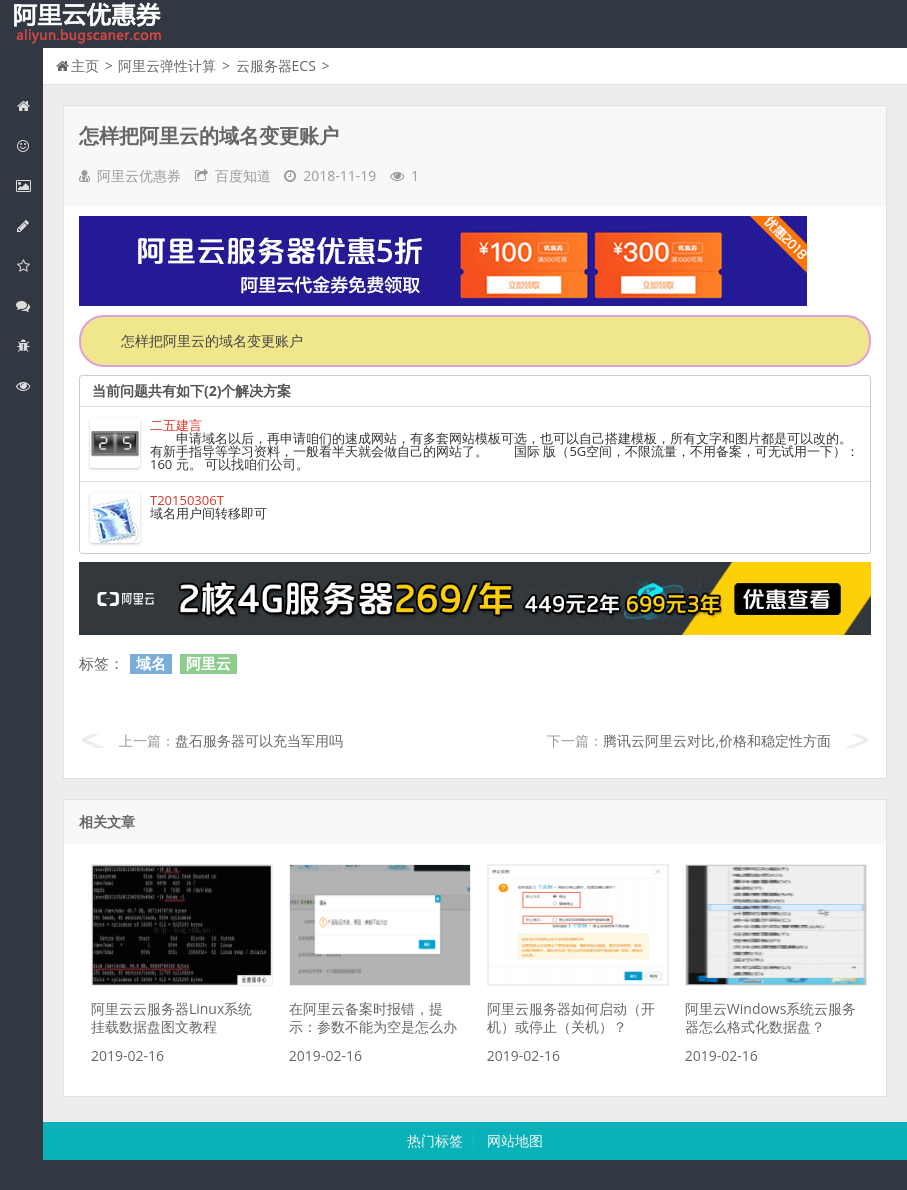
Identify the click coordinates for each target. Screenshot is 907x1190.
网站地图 (515, 1140)
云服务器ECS (276, 65)
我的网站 (90, 24)
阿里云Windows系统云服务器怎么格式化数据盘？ (771, 1017)
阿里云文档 (29, 385)
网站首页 (29, 105)
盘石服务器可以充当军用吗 (259, 740)
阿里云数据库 (29, 225)
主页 (85, 65)
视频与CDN (29, 305)
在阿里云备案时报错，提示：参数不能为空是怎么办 (373, 1017)
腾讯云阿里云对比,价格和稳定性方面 (717, 740)
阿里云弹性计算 (29, 185)
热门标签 (435, 1140)
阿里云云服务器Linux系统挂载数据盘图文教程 (171, 1017)
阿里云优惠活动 (29, 145)
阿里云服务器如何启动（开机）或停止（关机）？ (571, 1017)
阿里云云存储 (29, 265)
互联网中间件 (29, 345)
